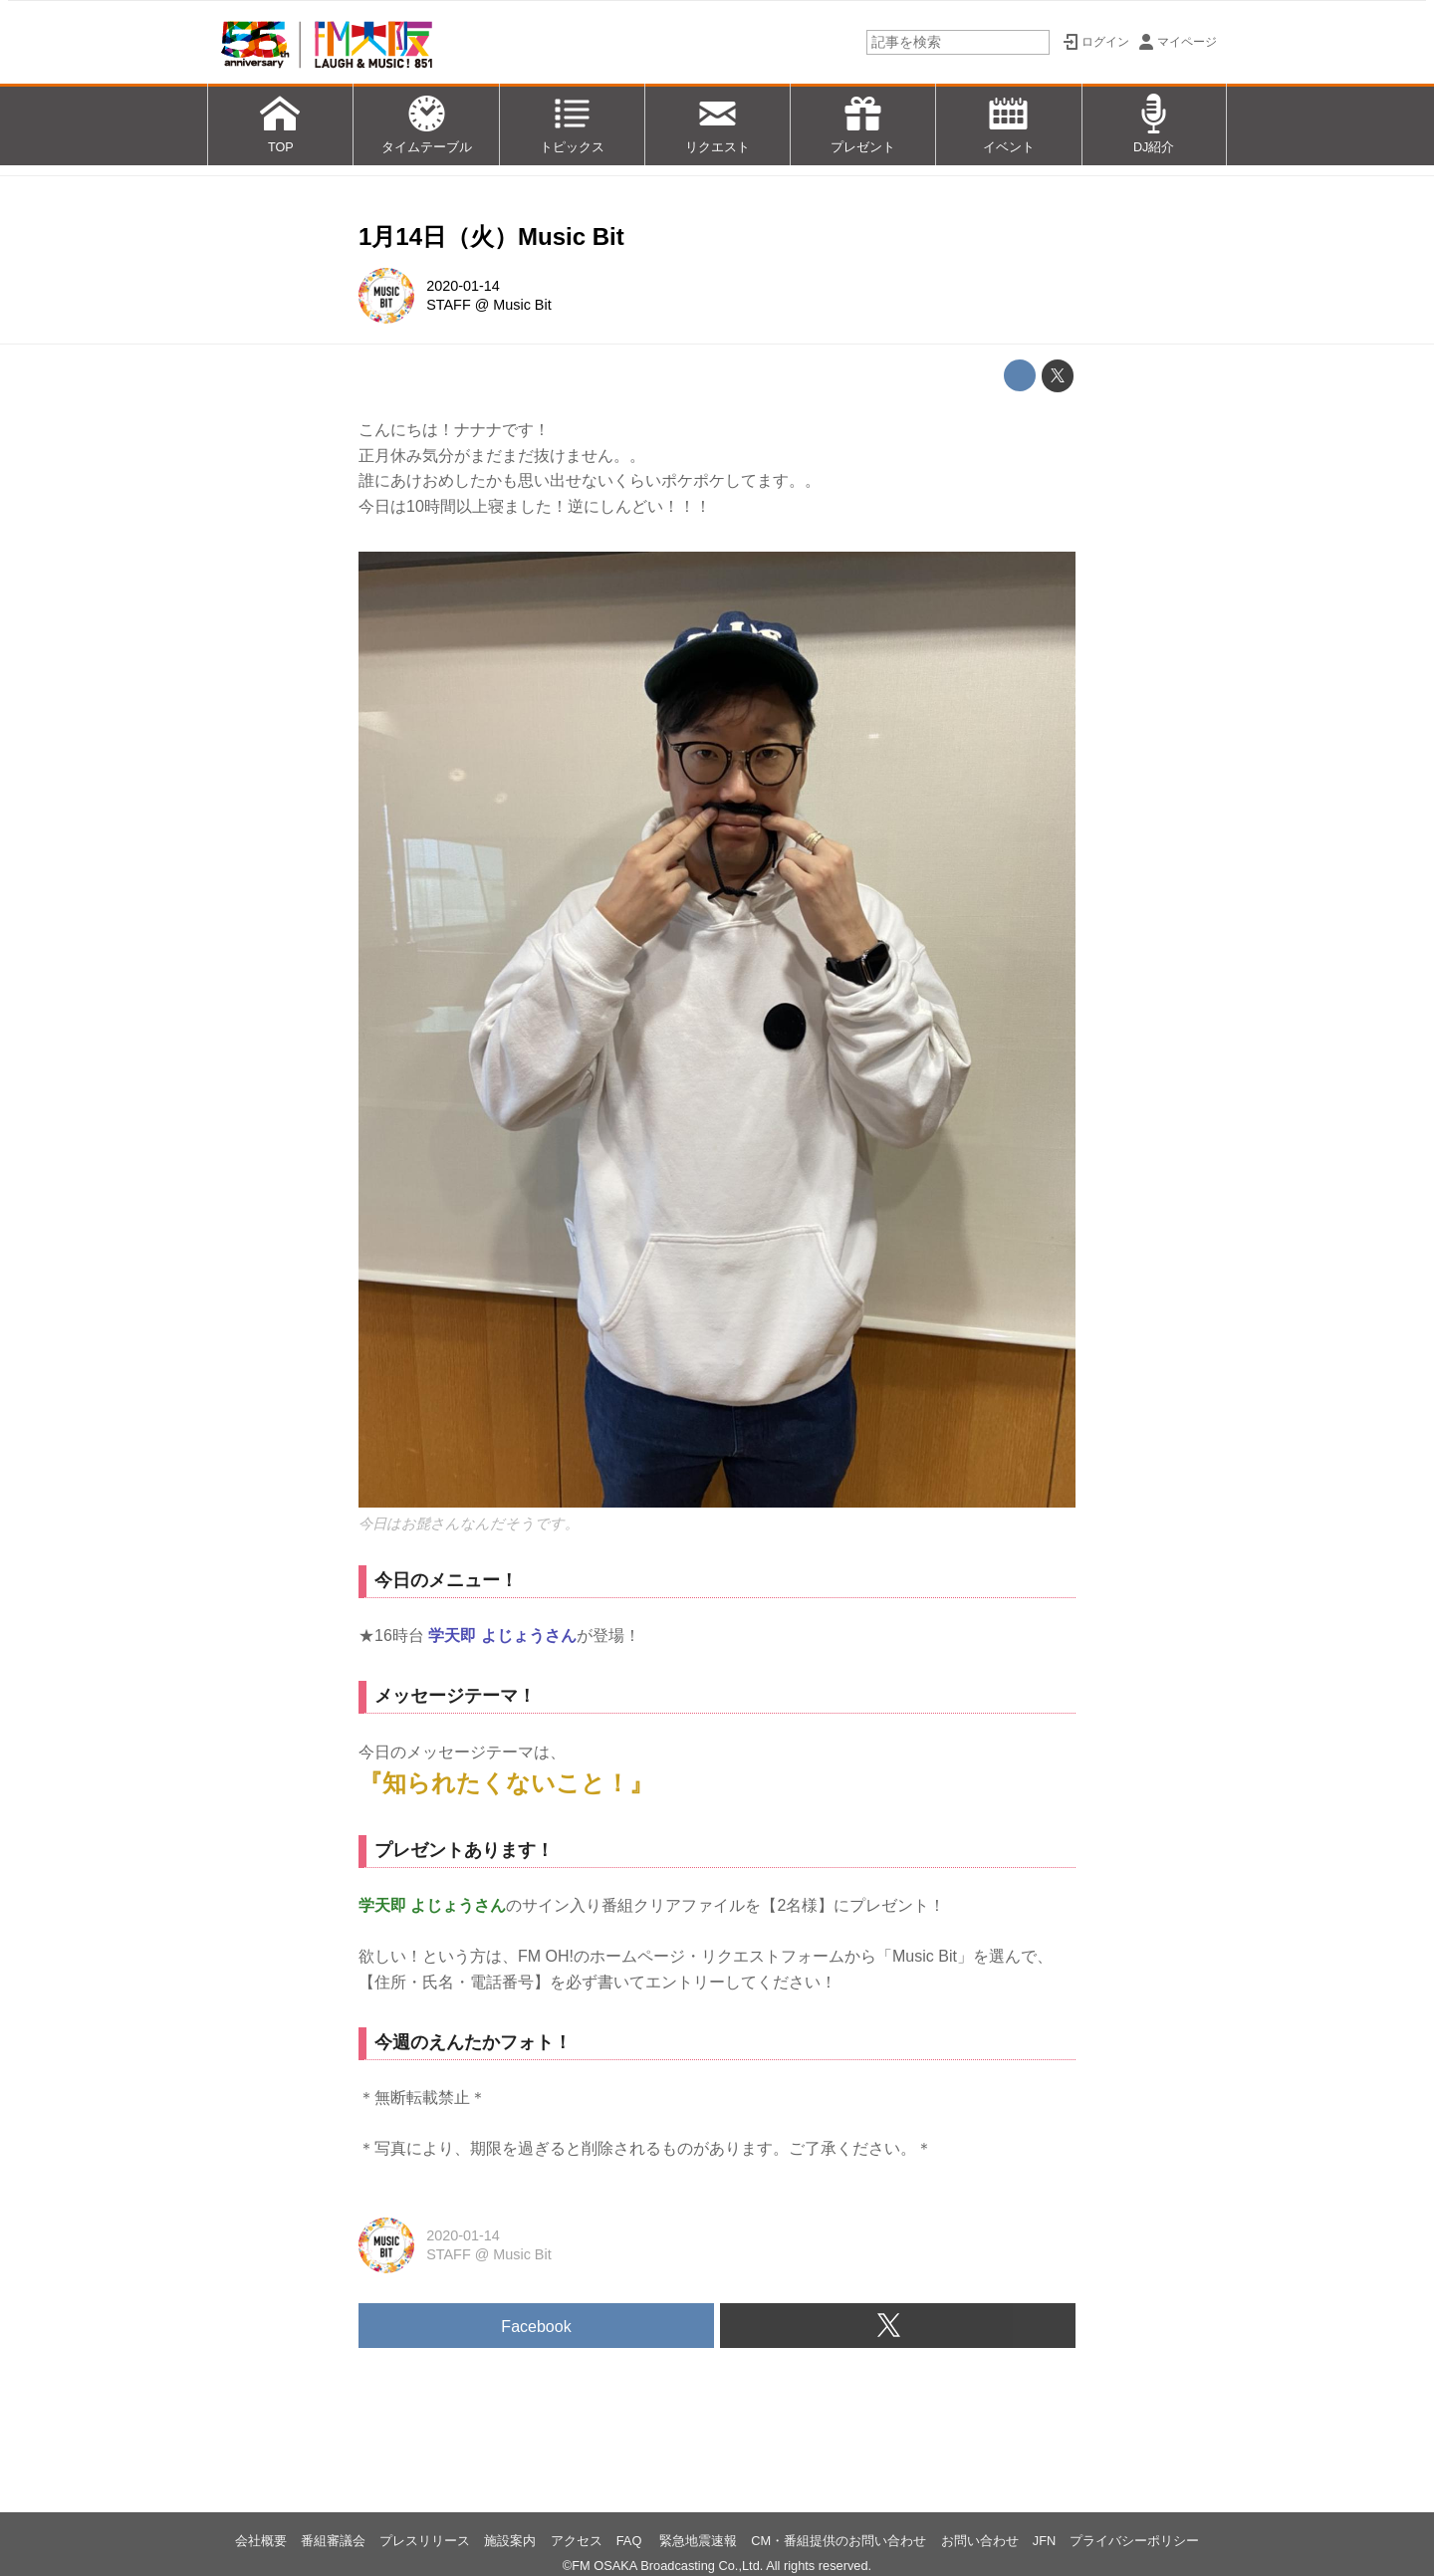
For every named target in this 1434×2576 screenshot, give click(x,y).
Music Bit (522, 305)
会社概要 (261, 2540)
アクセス (576, 2540)
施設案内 (510, 2540)
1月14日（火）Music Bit (491, 236)
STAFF (448, 305)
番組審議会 (333, 2540)
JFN (1044, 2540)
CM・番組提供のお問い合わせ (838, 2540)
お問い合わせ (980, 2540)
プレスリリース (424, 2540)
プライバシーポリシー (1134, 2540)
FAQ (630, 2540)
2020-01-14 (463, 286)
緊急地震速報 (698, 2540)
